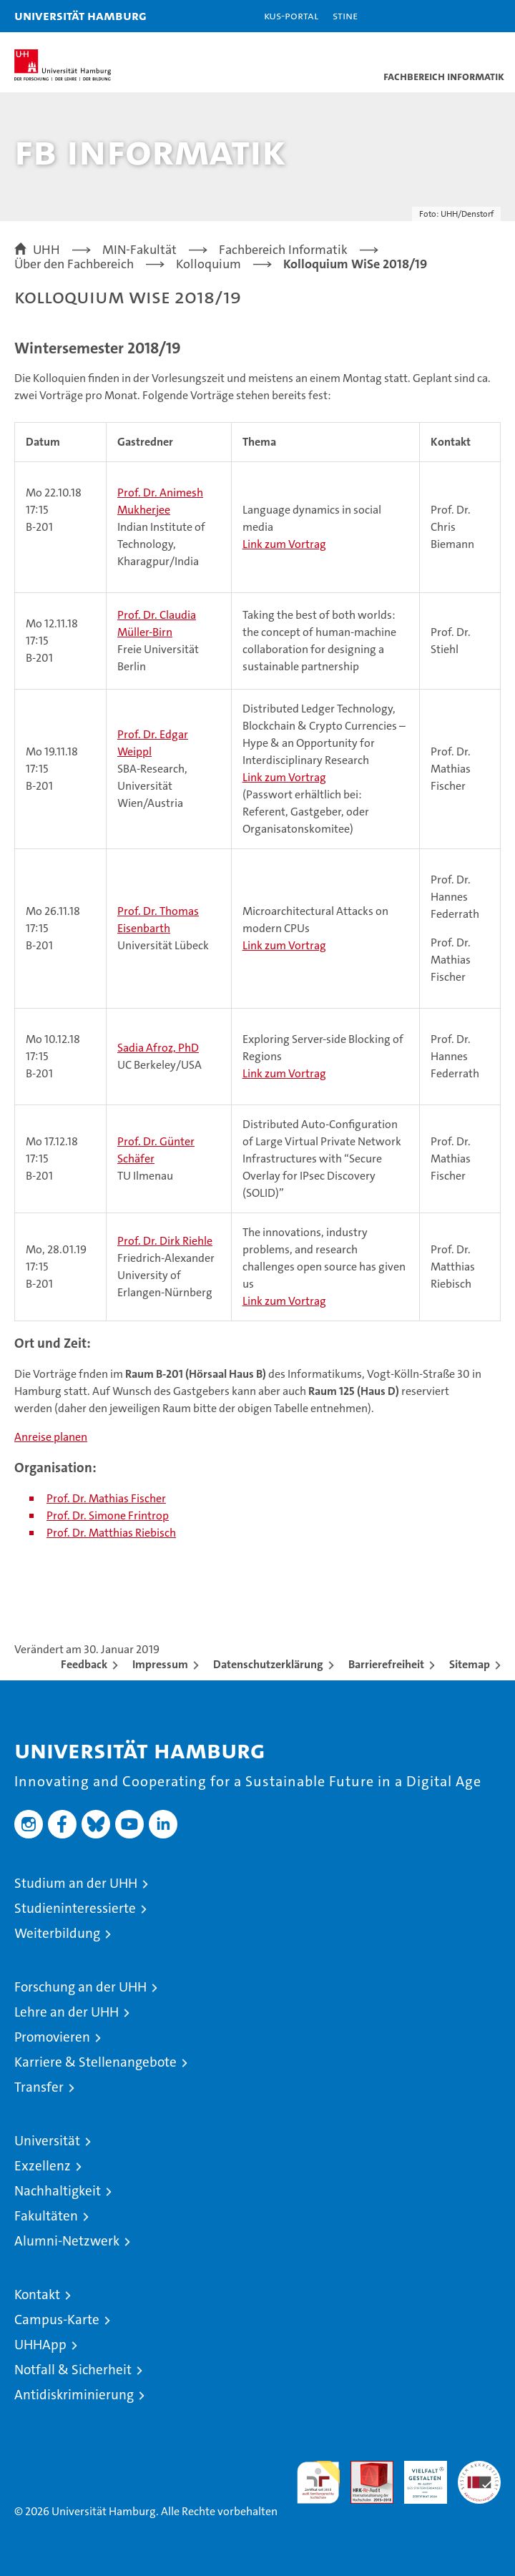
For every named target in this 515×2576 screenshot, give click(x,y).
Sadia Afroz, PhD (158, 1047)
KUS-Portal (291, 15)
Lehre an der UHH (66, 2012)
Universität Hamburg (80, 15)
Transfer (39, 2087)
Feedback (84, 1664)
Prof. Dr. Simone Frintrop (107, 1515)
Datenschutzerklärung (268, 1664)
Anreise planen (50, 1436)
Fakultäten (46, 2216)
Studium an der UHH (75, 1883)
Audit (364, 2468)
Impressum (160, 1664)
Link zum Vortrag (284, 544)
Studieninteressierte (75, 1908)
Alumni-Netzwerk (66, 2241)
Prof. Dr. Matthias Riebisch (111, 1532)
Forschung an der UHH (80, 1987)
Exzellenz (42, 2166)
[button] (459, 16)
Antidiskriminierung (74, 2395)
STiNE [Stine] (345, 15)
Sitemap (469, 1664)
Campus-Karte (56, 2319)
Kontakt (37, 2294)
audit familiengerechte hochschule (318, 2482)
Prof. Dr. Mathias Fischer (106, 1498)
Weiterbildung (57, 1933)
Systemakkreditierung (479, 2468)
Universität (47, 2141)
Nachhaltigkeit (57, 2191)
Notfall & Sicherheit (73, 2370)
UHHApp (40, 2345)
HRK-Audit (417, 2476)
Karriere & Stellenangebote (95, 2062)
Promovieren (52, 2037)
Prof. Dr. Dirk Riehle (164, 1240)
